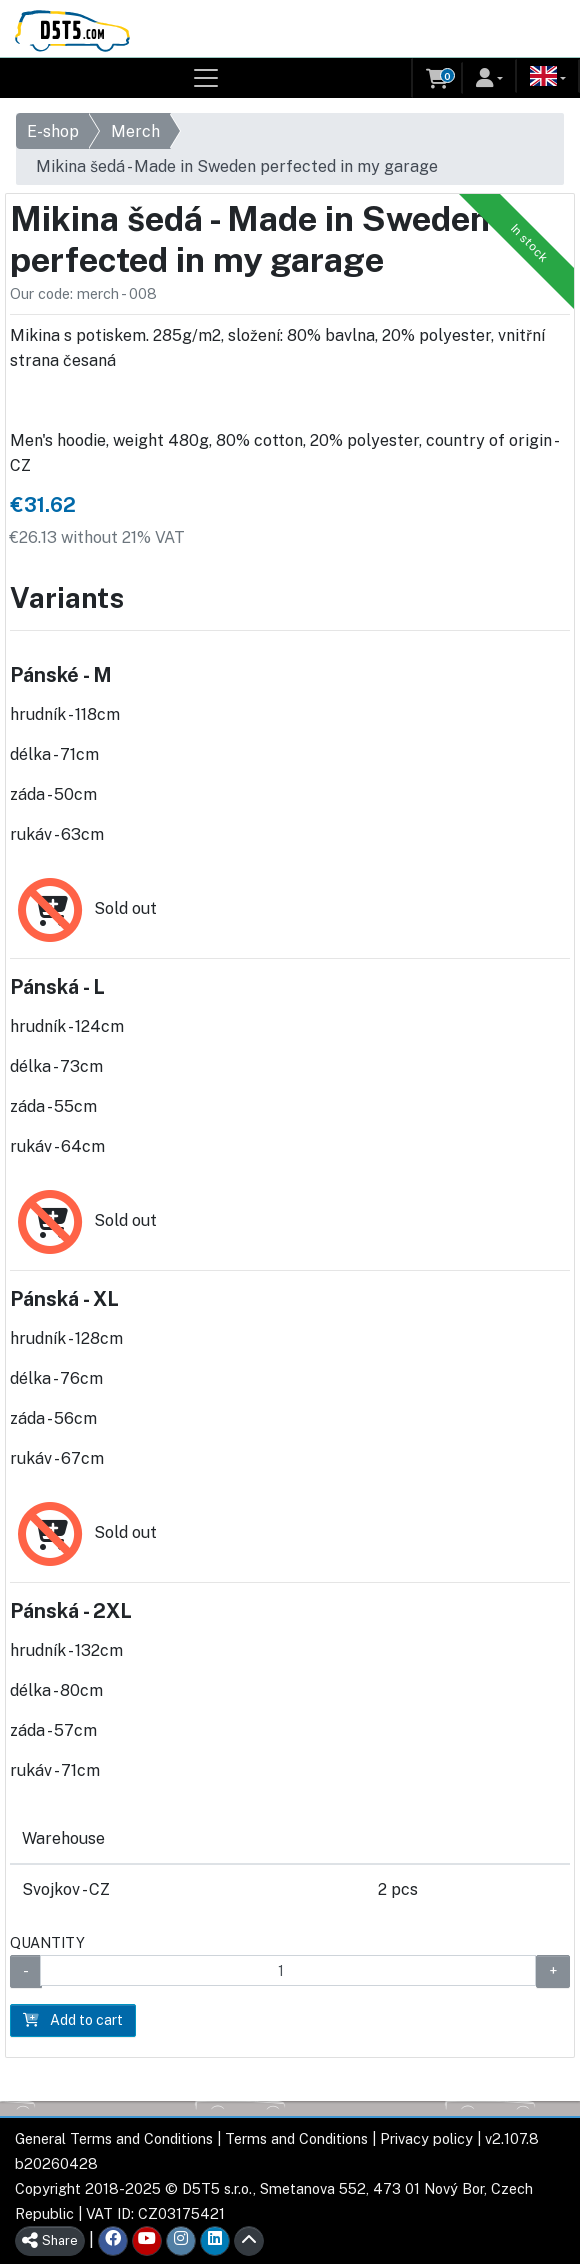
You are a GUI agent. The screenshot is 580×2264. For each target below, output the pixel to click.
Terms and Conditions (296, 2138)
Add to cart (73, 2020)
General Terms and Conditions (114, 2138)
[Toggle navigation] (206, 78)
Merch (135, 131)
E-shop (53, 131)
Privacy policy (426, 2138)
